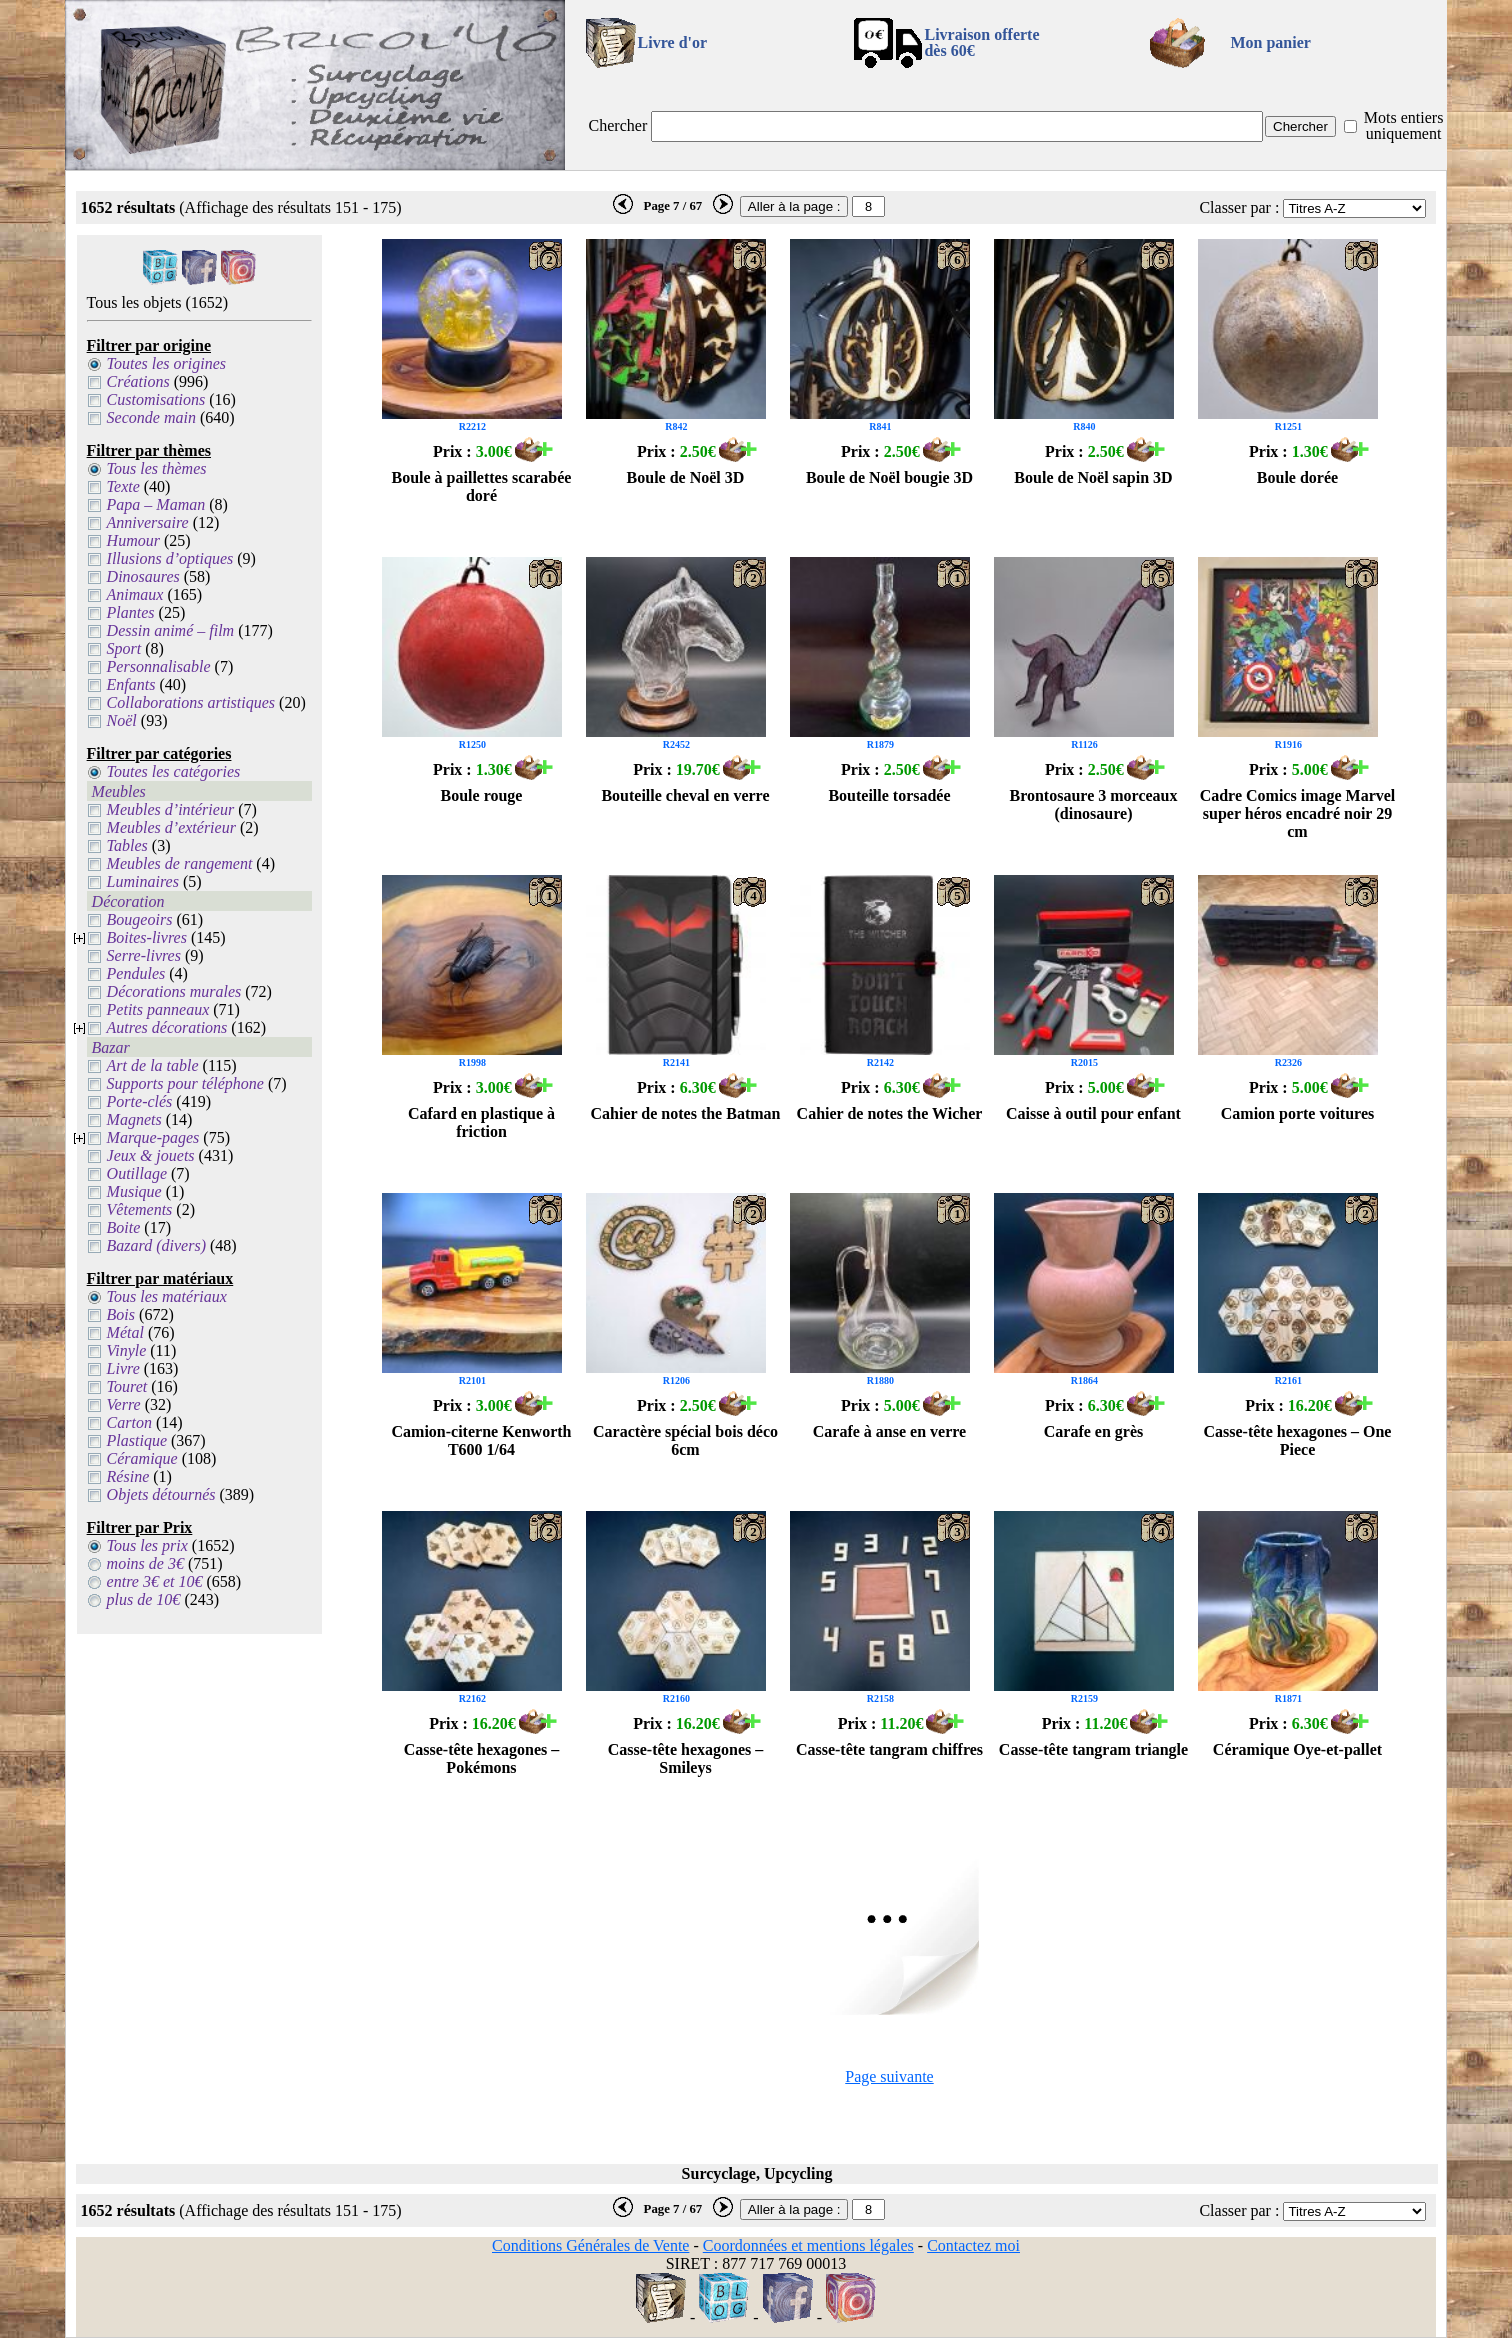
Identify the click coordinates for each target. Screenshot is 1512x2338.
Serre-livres (144, 955)
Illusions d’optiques (170, 558)
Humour (133, 540)
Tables (127, 845)
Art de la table (153, 1065)
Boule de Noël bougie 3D (889, 477)
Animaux (135, 594)
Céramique (142, 1458)
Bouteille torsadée (889, 795)
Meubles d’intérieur (171, 809)
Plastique (137, 1440)
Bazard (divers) (156, 1245)
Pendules (136, 973)
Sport (124, 648)
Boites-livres (147, 937)
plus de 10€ (144, 1599)
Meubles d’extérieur (171, 827)
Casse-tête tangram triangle (1093, 1749)
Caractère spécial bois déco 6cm (685, 1440)
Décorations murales (174, 991)
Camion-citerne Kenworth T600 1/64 (482, 1440)
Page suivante (889, 2076)
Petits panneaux (158, 1009)
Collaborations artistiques (191, 702)
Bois (121, 1314)
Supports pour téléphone (185, 1083)
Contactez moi (973, 2245)
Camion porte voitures (1297, 1113)
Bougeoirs (140, 919)
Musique (134, 1191)
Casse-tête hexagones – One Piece (1298, 1440)
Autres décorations (167, 1027)
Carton (129, 1422)
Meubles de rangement (180, 863)
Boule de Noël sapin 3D (1093, 477)
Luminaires (143, 881)
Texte (123, 486)
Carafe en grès (1094, 1431)
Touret (127, 1386)
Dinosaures (143, 576)
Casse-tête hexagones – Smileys (686, 1758)
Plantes (131, 612)
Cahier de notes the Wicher (890, 1113)
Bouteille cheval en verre (685, 795)
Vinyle (127, 1350)
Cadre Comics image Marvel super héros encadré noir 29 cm (1298, 813)
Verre (124, 1404)
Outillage (137, 1173)
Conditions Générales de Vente (590, 2245)
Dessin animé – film (171, 630)
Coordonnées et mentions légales (808, 2245)
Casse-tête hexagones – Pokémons (482, 1758)
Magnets (134, 1119)
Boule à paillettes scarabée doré (482, 486)
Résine (128, 1476)
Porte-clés (140, 1101)
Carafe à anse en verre (889, 1431)
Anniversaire (148, 522)
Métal (125, 1332)
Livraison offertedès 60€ (981, 42)
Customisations (156, 399)
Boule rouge (482, 795)
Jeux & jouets (151, 1155)
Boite (124, 1227)
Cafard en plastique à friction (481, 1122)
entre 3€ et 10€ (155, 1581)
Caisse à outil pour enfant (1093, 1113)
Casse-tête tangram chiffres (889, 1749)
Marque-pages (153, 1137)
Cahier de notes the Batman (686, 1113)
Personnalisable (159, 666)
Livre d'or (672, 42)
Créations (138, 381)
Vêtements (140, 1209)
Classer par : (1239, 207)
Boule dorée (1297, 477)
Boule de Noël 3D (686, 477)
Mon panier (1270, 42)
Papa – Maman (156, 504)
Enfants (131, 684)
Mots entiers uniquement (1404, 125)
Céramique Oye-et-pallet (1297, 1749)
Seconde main (151, 417)
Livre (123, 1368)
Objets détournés (161, 1494)
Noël (122, 720)
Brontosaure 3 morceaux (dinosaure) (1093, 804)
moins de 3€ (145, 1563)
